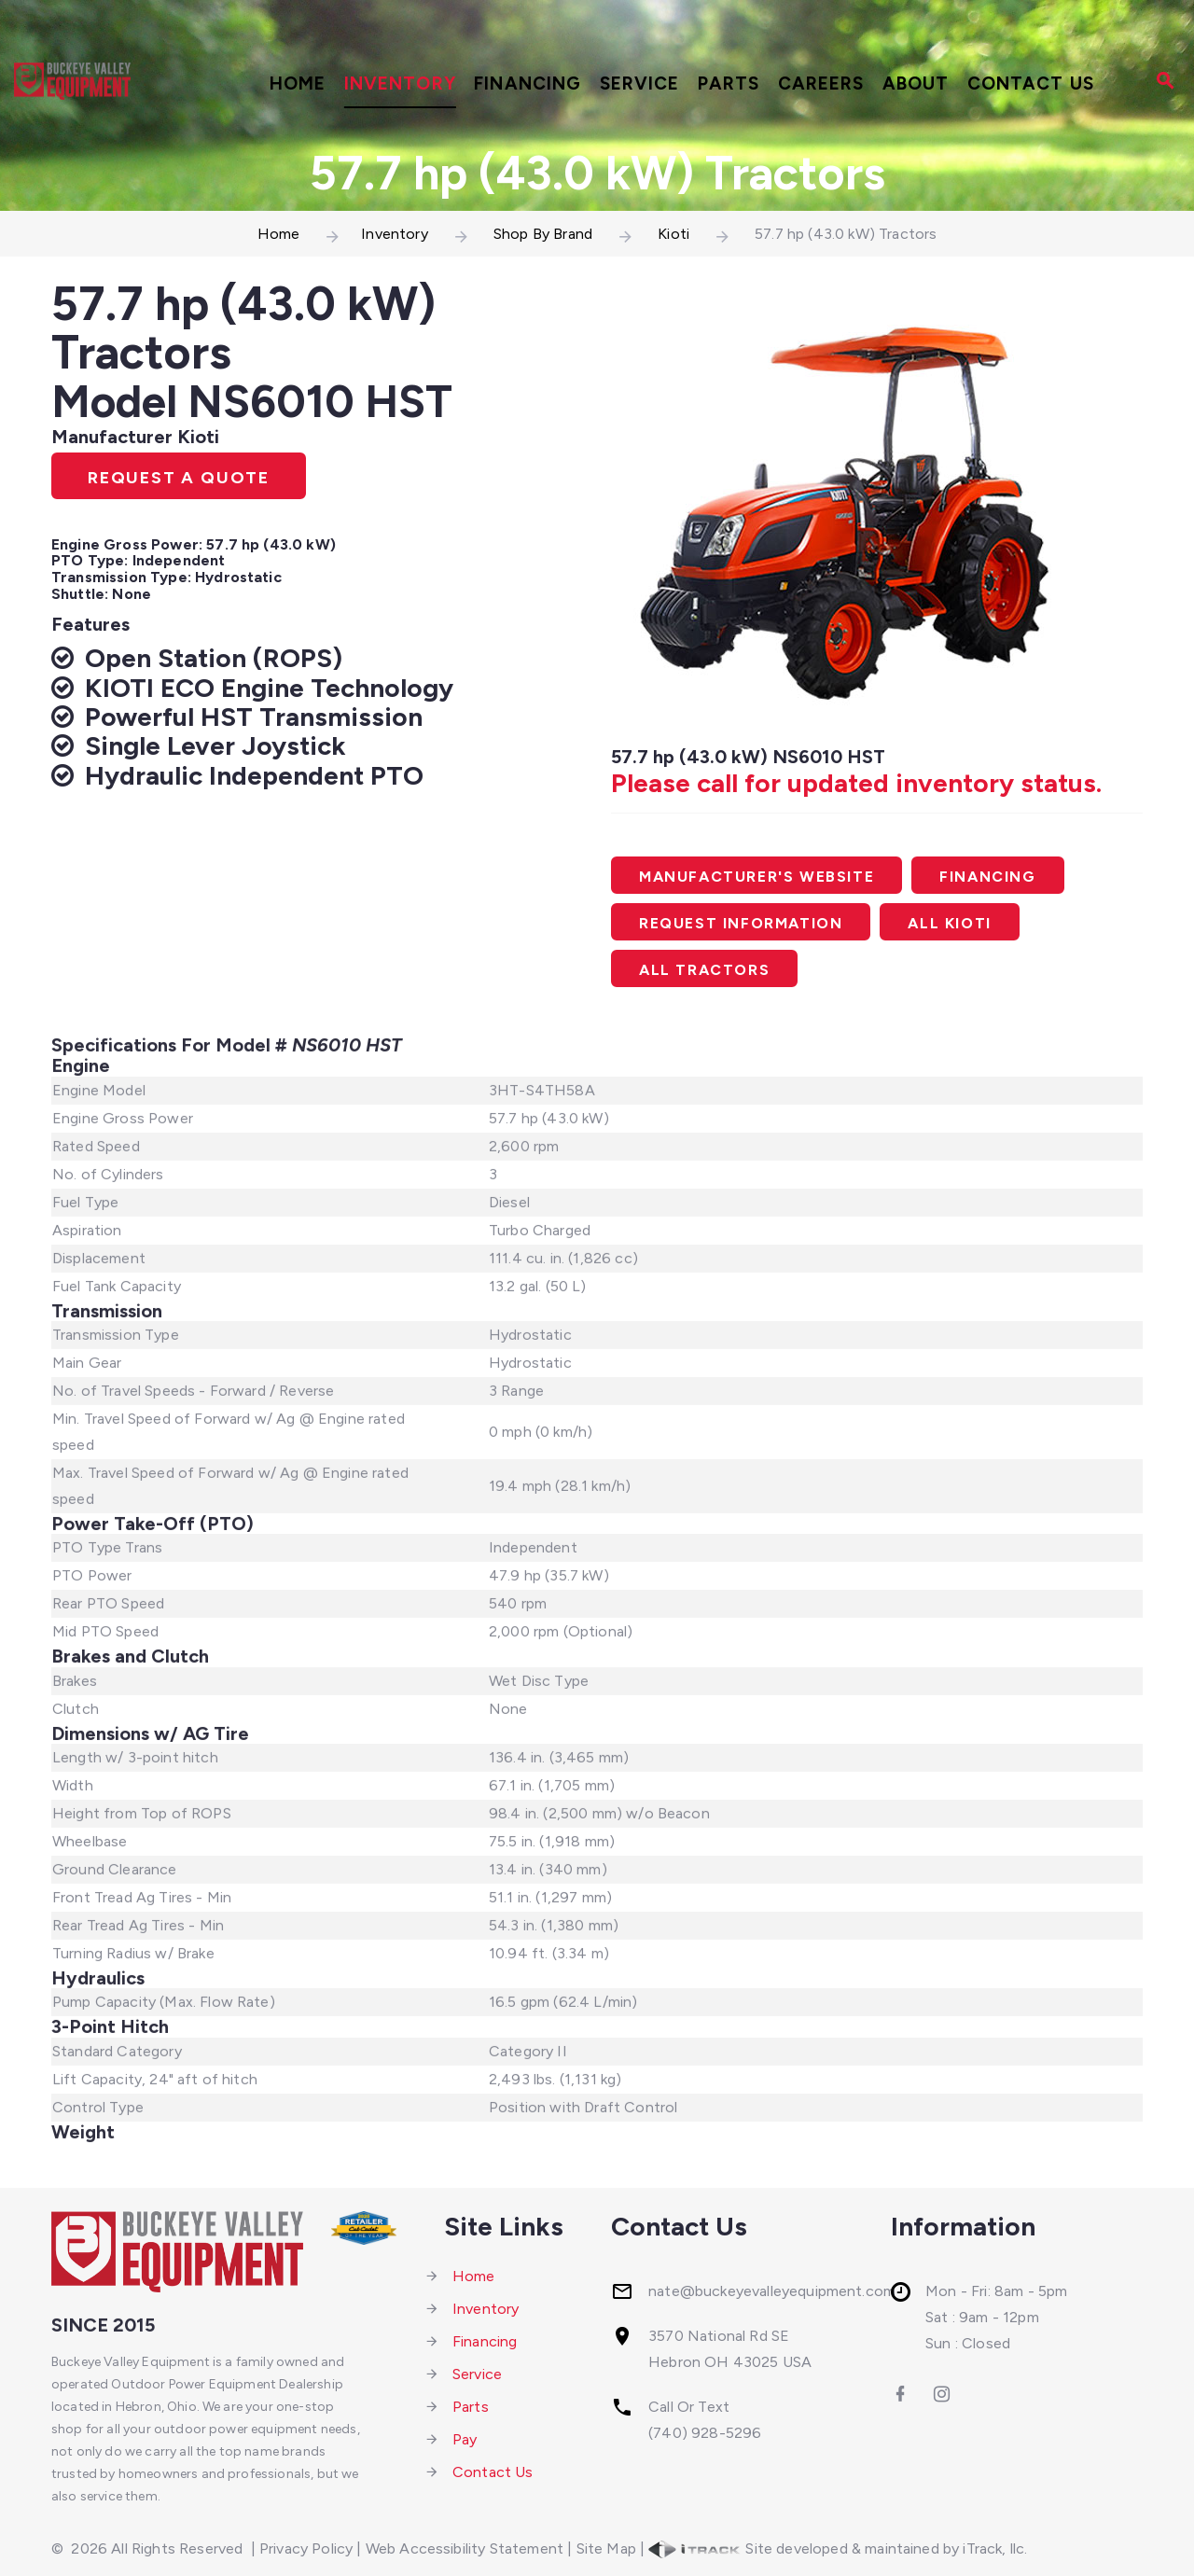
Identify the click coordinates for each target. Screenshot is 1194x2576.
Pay (464, 2439)
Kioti (673, 234)
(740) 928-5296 (704, 2433)
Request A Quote (179, 477)
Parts (729, 83)
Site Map (606, 2548)
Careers (821, 83)
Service (640, 83)
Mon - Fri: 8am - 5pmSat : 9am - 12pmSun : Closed (996, 2317)
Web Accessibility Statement (464, 2548)
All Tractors (704, 970)
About (916, 83)
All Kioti (949, 923)
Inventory (400, 83)
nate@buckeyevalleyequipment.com (772, 2291)
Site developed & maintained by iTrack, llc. (837, 2548)
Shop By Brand (542, 234)
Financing (527, 83)
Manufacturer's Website (756, 876)
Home (298, 83)
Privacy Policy (306, 2548)
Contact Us (1030, 83)
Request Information (740, 923)
